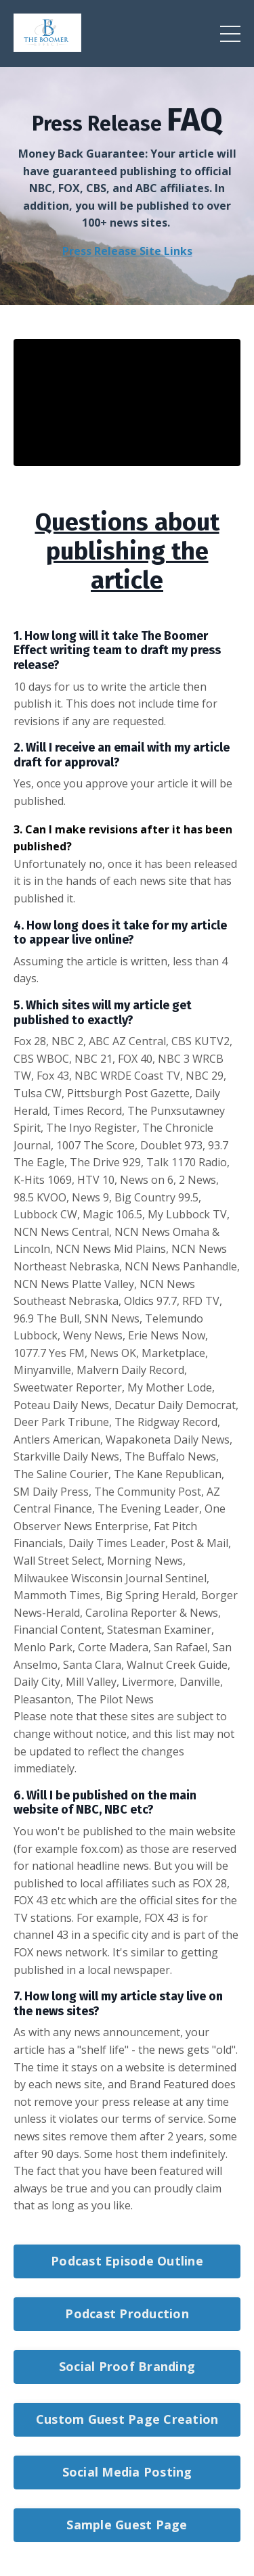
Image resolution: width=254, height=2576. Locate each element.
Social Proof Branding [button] (127, 2366)
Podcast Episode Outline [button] (127, 2261)
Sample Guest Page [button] (126, 2524)
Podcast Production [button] (127, 2313)
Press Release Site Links (127, 251)
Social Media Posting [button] (127, 2472)
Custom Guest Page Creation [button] (127, 2419)
